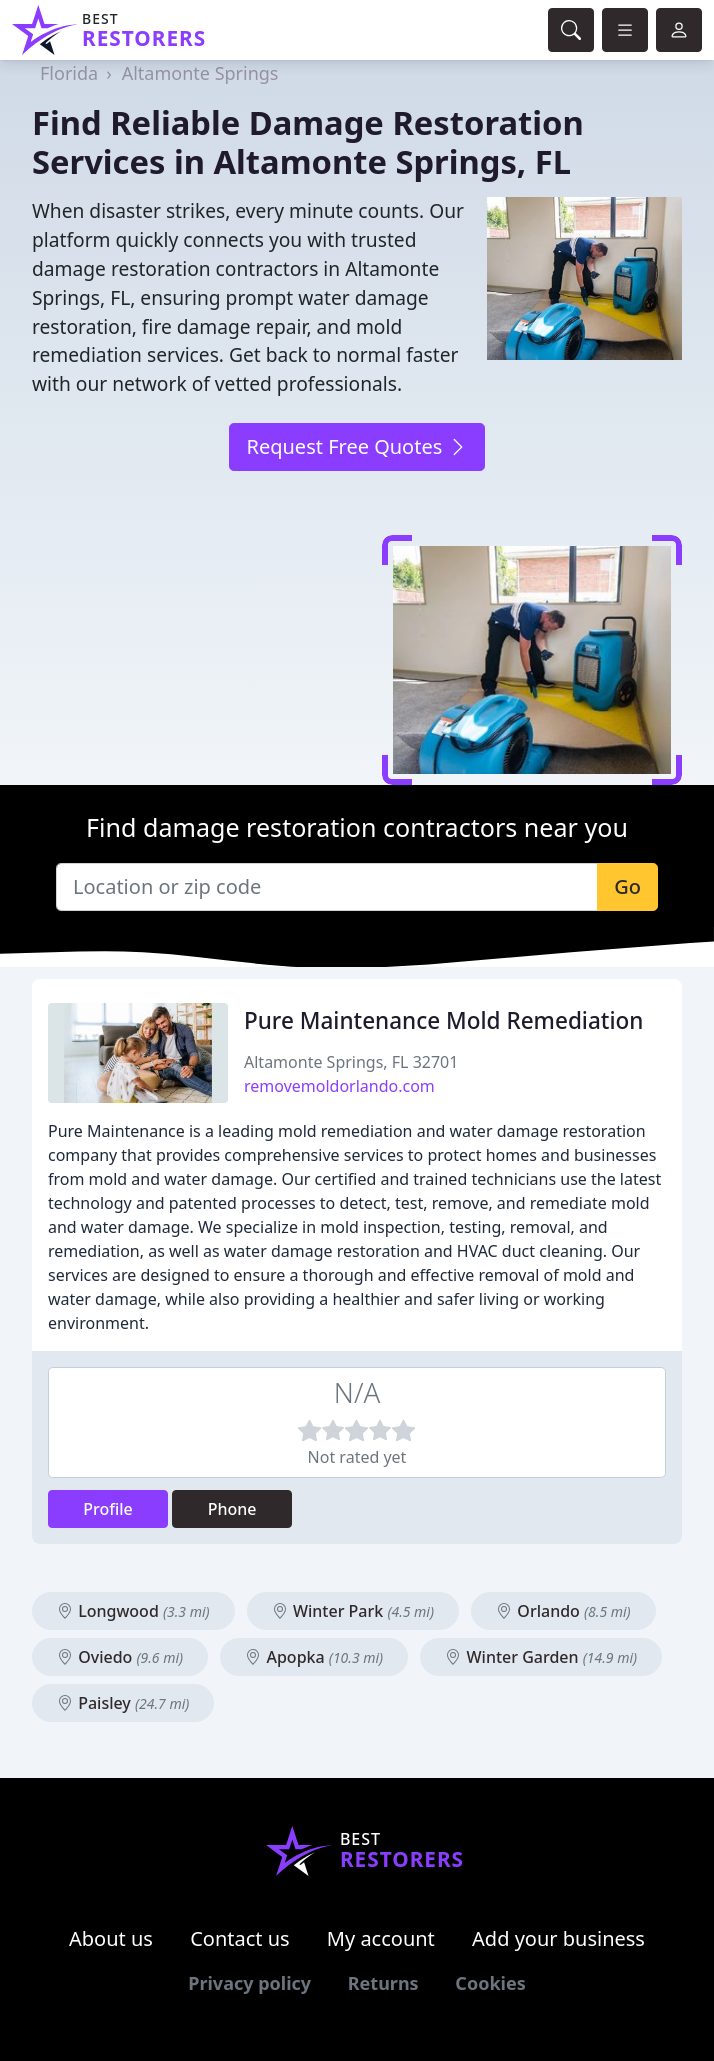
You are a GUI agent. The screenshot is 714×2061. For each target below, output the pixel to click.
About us (111, 1938)
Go (627, 886)
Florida (69, 73)
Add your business (558, 1938)
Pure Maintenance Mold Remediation (443, 1020)
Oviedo (120, 1657)
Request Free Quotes (356, 446)
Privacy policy (249, 1983)
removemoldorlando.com (339, 1086)
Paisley (123, 1703)
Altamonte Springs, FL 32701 (351, 1062)
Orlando (563, 1611)
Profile (108, 1509)
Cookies (490, 1983)
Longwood (133, 1611)
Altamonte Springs (200, 73)
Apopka (314, 1657)
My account (381, 1938)
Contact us (240, 1938)
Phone (232, 1509)
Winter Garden (541, 1657)
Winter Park (353, 1611)
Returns (383, 1983)
